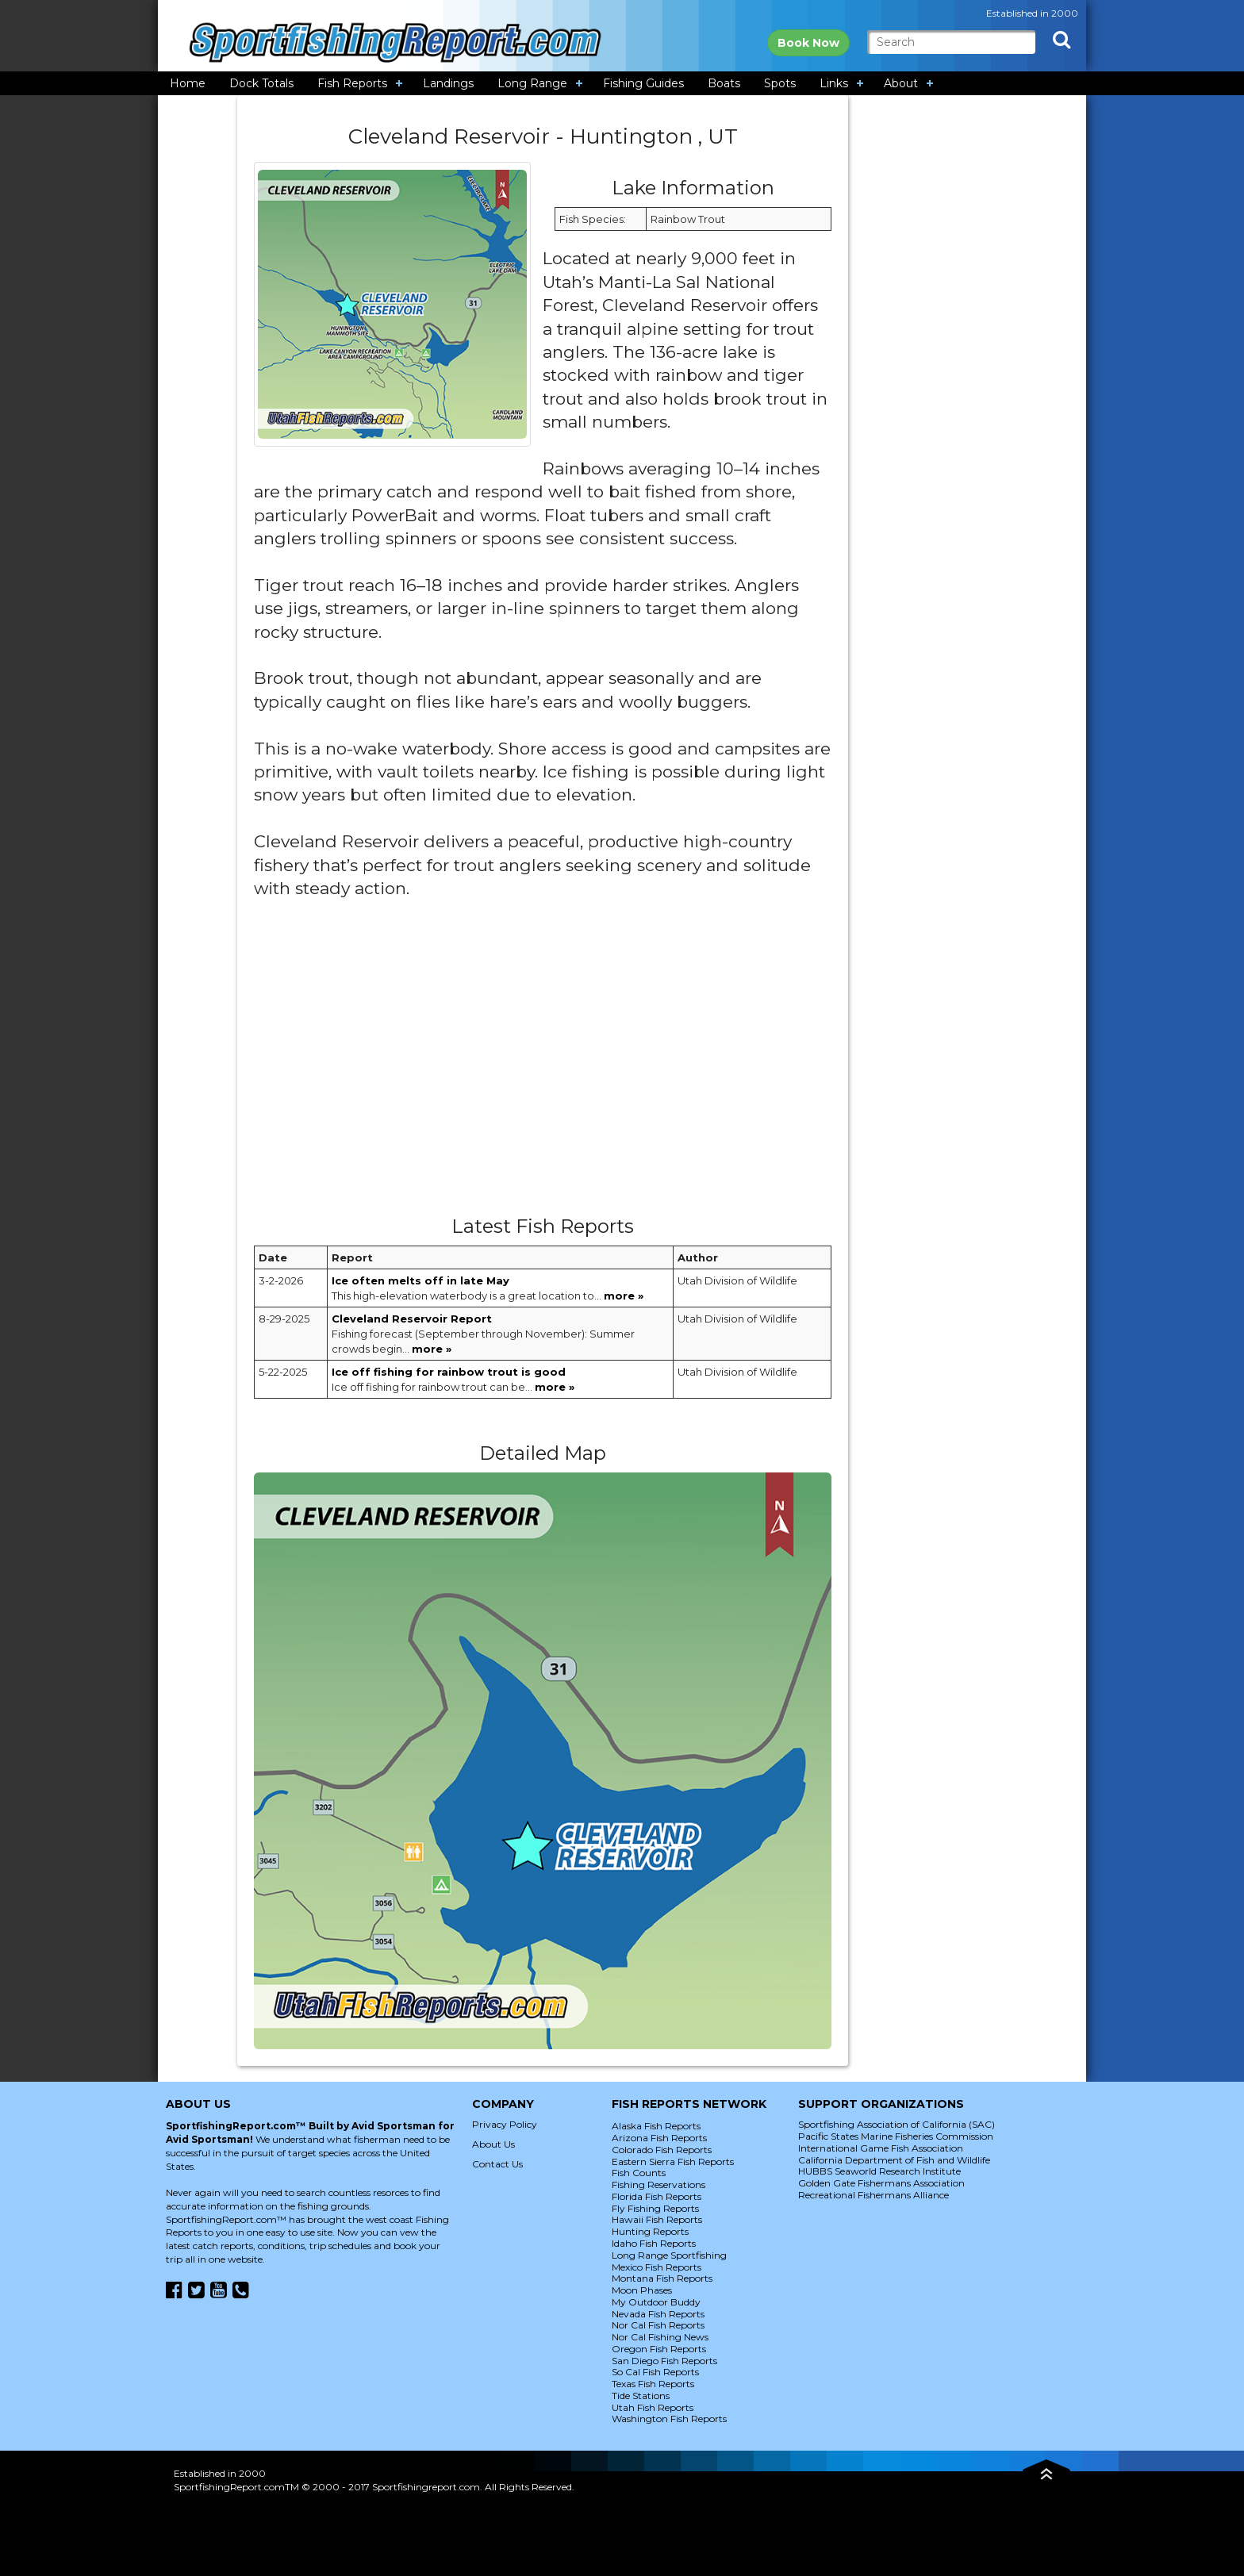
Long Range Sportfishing (669, 2255)
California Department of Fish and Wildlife (894, 2160)
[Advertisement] (542, 1064)
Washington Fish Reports (669, 2418)
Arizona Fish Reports (659, 2138)
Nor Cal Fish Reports (658, 2325)
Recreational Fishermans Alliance (873, 2195)
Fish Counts (639, 2173)
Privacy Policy (504, 2124)
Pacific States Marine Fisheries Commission (895, 2136)
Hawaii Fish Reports (657, 2219)
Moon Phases (642, 2290)
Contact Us (497, 2164)
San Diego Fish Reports (664, 2361)
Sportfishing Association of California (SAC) (896, 2124)
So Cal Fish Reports (655, 2372)
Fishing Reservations (658, 2184)
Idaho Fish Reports (654, 2243)
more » (623, 1295)
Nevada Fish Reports (658, 2314)
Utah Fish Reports (652, 2407)
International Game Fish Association (880, 2148)
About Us (493, 2144)
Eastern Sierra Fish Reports (673, 2161)
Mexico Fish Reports (656, 2267)
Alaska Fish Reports (656, 2126)
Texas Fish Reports (653, 2384)
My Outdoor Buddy (656, 2302)
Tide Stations (641, 2395)
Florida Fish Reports (656, 2196)
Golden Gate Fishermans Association (881, 2183)
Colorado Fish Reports (662, 2150)
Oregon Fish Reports (659, 2349)
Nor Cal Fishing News (660, 2337)
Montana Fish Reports (662, 2278)
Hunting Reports (650, 2231)
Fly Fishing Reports (655, 2208)
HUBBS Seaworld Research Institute (879, 2171)
